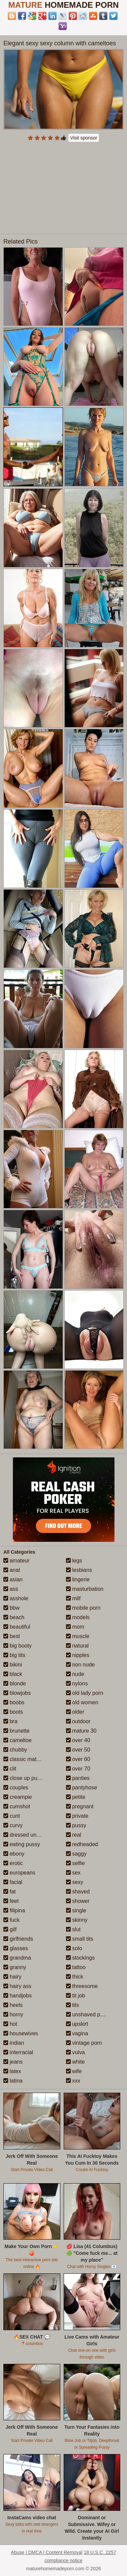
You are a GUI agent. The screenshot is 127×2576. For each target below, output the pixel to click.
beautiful (16, 1627)
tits (72, 2005)
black (12, 1674)
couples (15, 1787)
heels (13, 2005)
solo (74, 1948)
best (11, 1636)
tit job (75, 1995)
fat (9, 1891)
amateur (16, 1560)
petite (76, 1797)
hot (10, 2024)
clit (9, 1768)
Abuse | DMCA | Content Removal (46, 2552)
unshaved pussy (88, 2014)
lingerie (78, 1579)
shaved (78, 1891)
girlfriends (18, 1939)
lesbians (79, 1570)
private (77, 1816)
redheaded (82, 1844)
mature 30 (81, 1731)
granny (14, 1967)
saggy (76, 1854)
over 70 (78, 1768)
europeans (19, 1873)
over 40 (78, 1740)
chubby (15, 1750)
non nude (80, 1664)
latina (13, 2081)
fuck (11, 1920)
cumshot (16, 1806)
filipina (14, 1910)
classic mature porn (30, 1759)
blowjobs (17, 1693)
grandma (17, 1958)
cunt (11, 1816)
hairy (12, 1977)
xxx (73, 2081)
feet (11, 1901)
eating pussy (21, 1844)
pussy (76, 1825)
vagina (77, 2033)
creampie (17, 1797)
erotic (13, 1863)
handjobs (17, 1995)
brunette (16, 1731)
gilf (10, 1929)
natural (77, 1646)
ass (10, 1589)
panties (78, 1778)
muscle (77, 1636)
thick (74, 1977)
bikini (12, 1664)
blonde (14, 1683)
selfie (75, 1863)
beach (13, 1617)
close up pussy (24, 1778)
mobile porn (83, 1608)
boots (13, 1712)
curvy (13, 1825)
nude (75, 1674)
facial (12, 1882)
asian (13, 1579)
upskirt (77, 2024)
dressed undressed (29, 1835)
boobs (13, 1702)
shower (78, 1901)
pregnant (80, 1806)
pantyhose (81, 1787)
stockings (80, 1958)
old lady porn (84, 1693)
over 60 (78, 1759)
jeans (13, 2062)
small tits (79, 1939)
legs (74, 1560)
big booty (17, 1646)
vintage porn (84, 2043)
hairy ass (17, 1986)
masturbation (85, 1589)
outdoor (78, 1721)
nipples (77, 1655)
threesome (82, 1986)
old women (82, 1702)
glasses (15, 1948)
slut (73, 1929)
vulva (75, 2052)
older (75, 1712)
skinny (77, 1920)
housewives (20, 2033)
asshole (15, 1598)
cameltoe (17, 1740)
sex (73, 1873)
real (73, 1835)
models (78, 1617)
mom (75, 1627)
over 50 (78, 1750)
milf (73, 1598)
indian (13, 2043)
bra (10, 1721)
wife (74, 2071)
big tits (14, 1655)
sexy (74, 1882)
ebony (13, 1854)
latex (12, 2071)
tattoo (76, 1967)
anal (11, 1570)
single (76, 1910)
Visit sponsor (83, 138)
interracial (18, 2052)
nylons (77, 1683)
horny (13, 2014)
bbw (11, 1608)
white (75, 2062)
